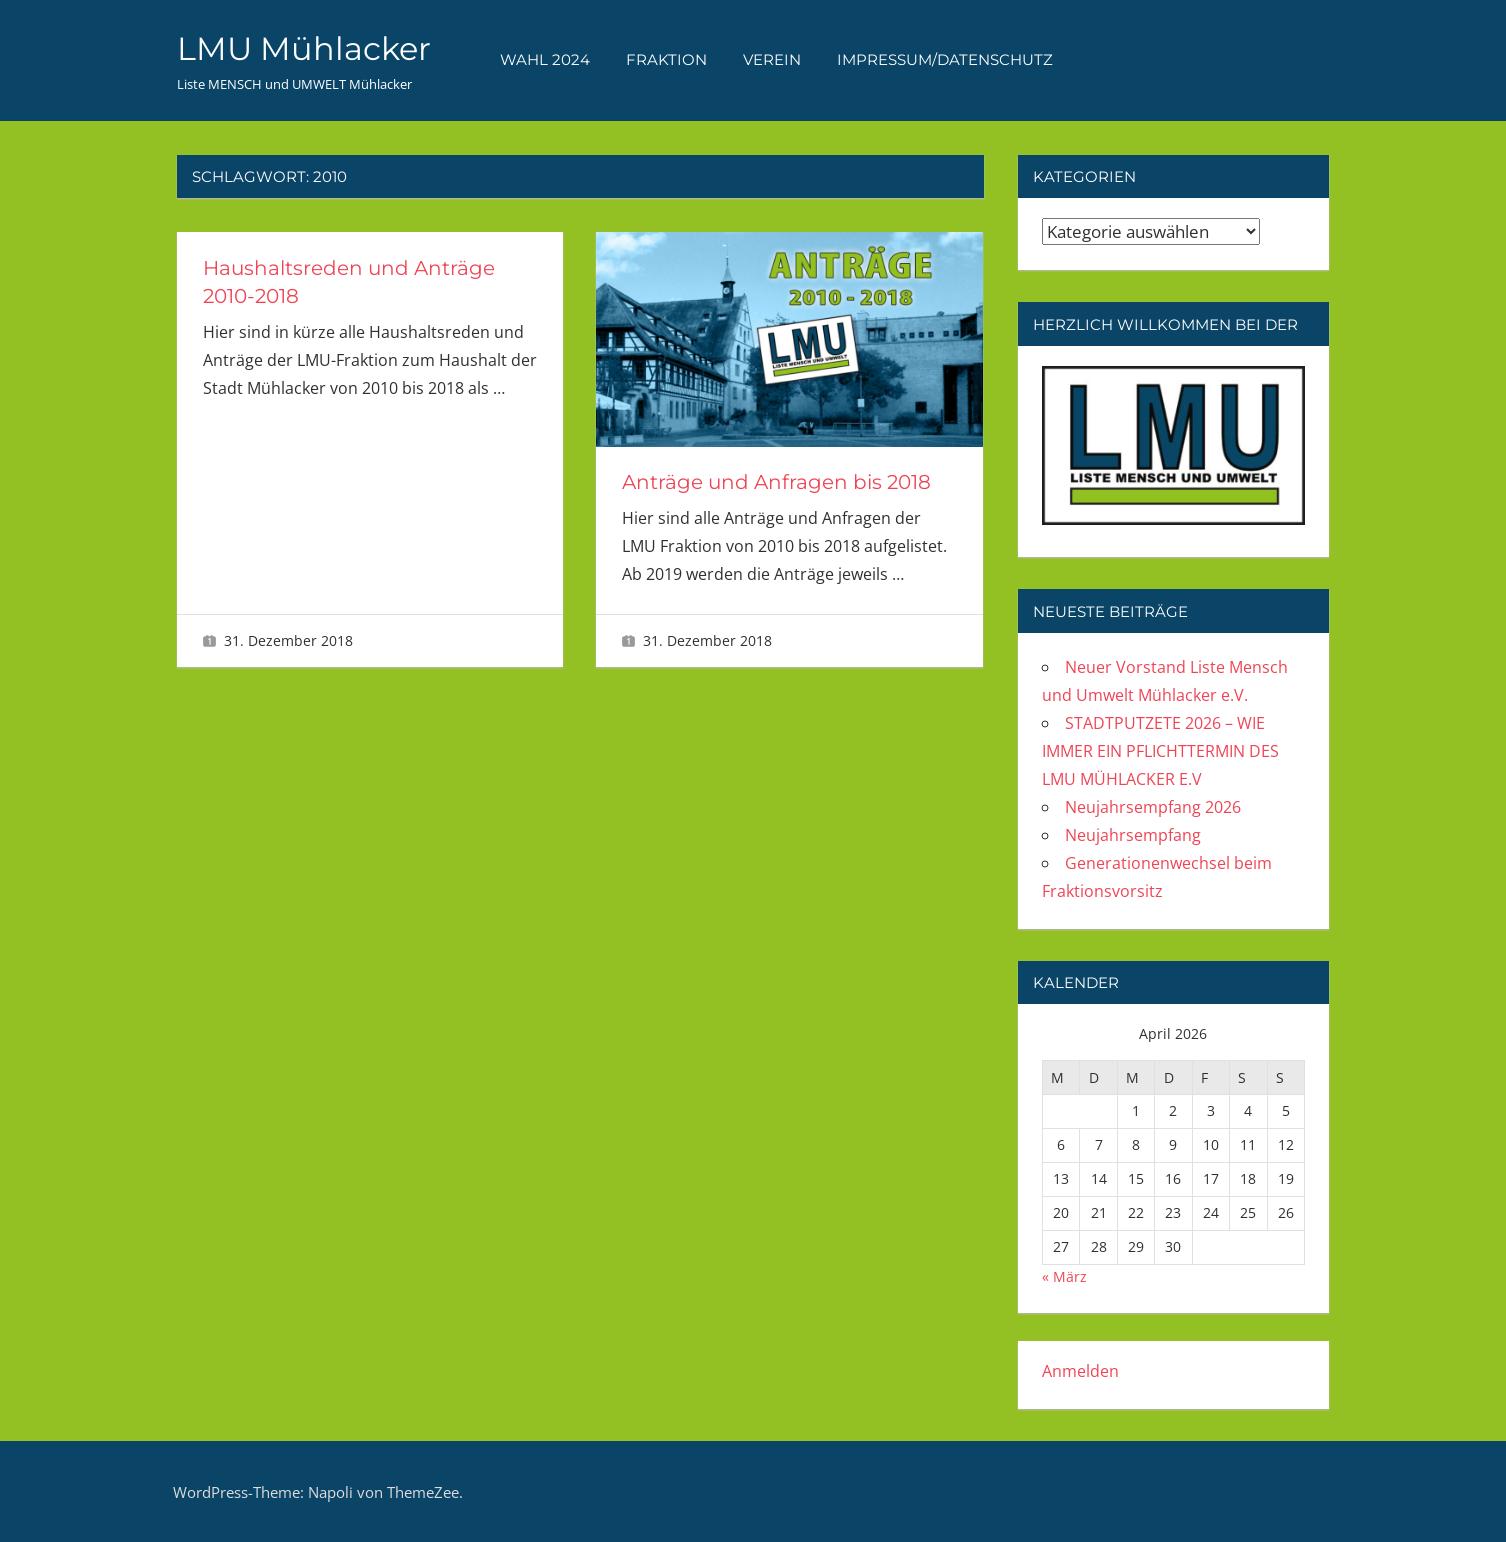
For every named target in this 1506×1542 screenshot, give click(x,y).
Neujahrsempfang (1133, 835)
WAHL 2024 (545, 59)
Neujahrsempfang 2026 (1153, 807)
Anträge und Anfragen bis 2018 (776, 482)
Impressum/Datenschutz (945, 59)
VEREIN (772, 59)
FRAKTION (666, 59)
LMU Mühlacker (304, 48)
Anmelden (1080, 1371)
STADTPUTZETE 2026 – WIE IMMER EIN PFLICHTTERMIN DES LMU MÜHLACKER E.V (1160, 751)
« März (1064, 1276)
